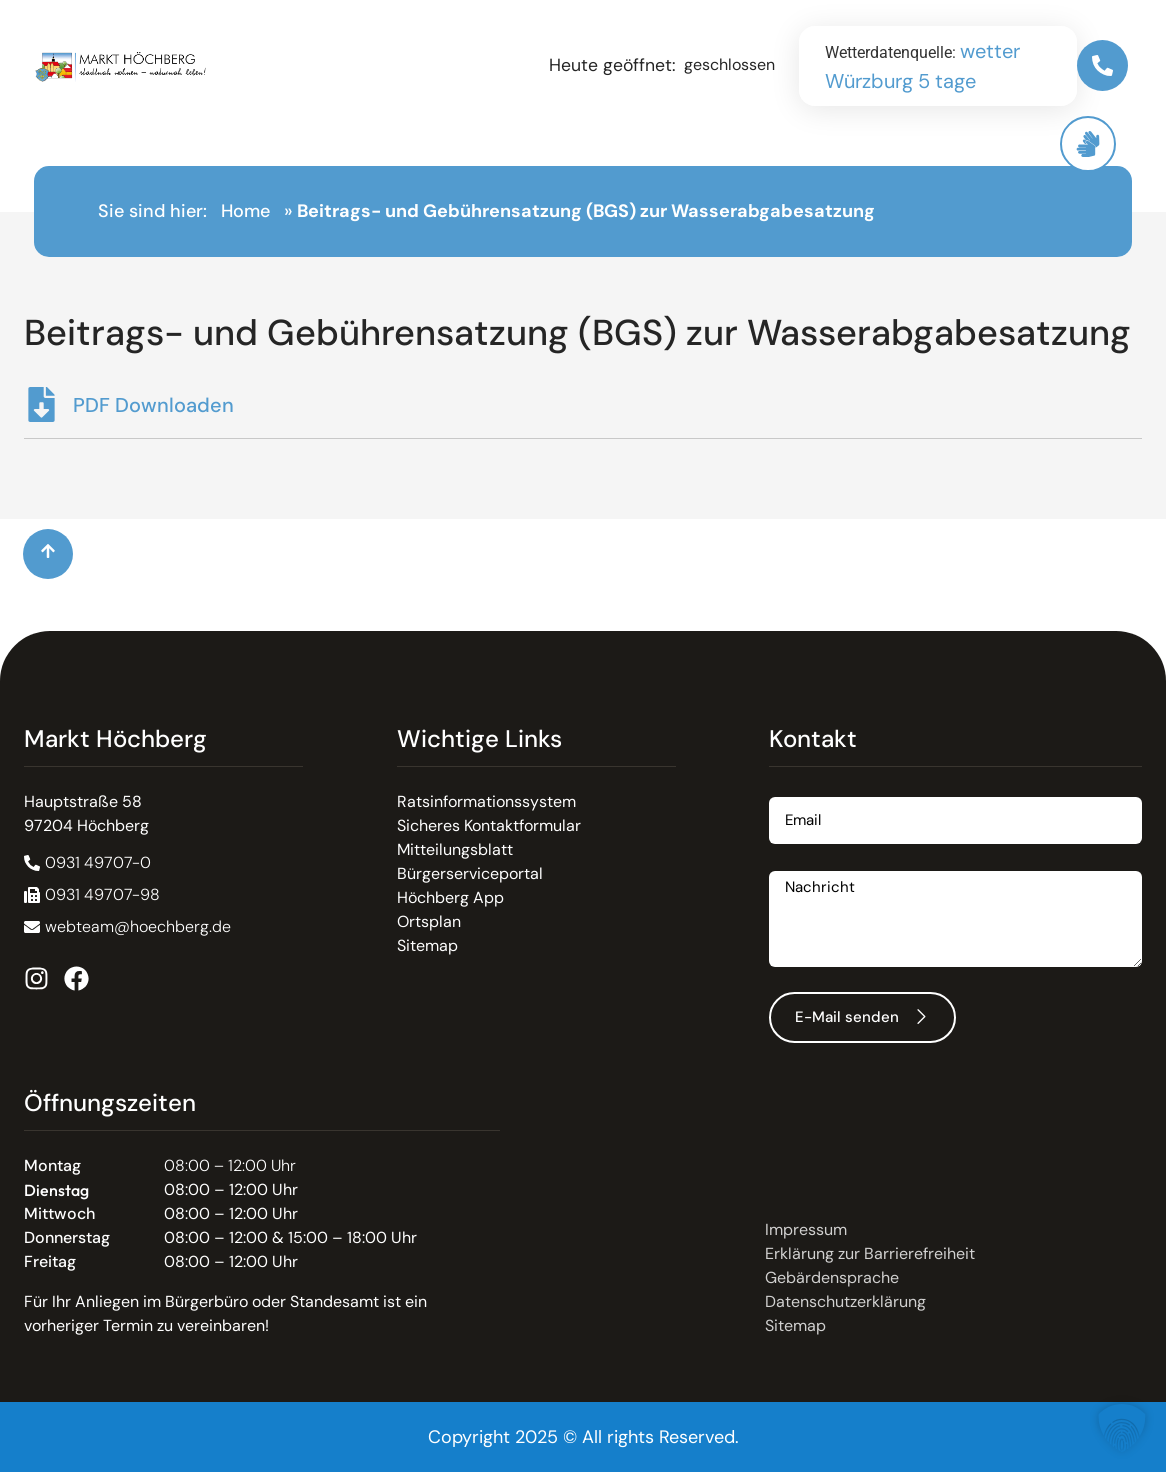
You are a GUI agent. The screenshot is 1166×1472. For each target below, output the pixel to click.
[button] (92, 895)
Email (789, 789)
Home (245, 211)
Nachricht (805, 863)
